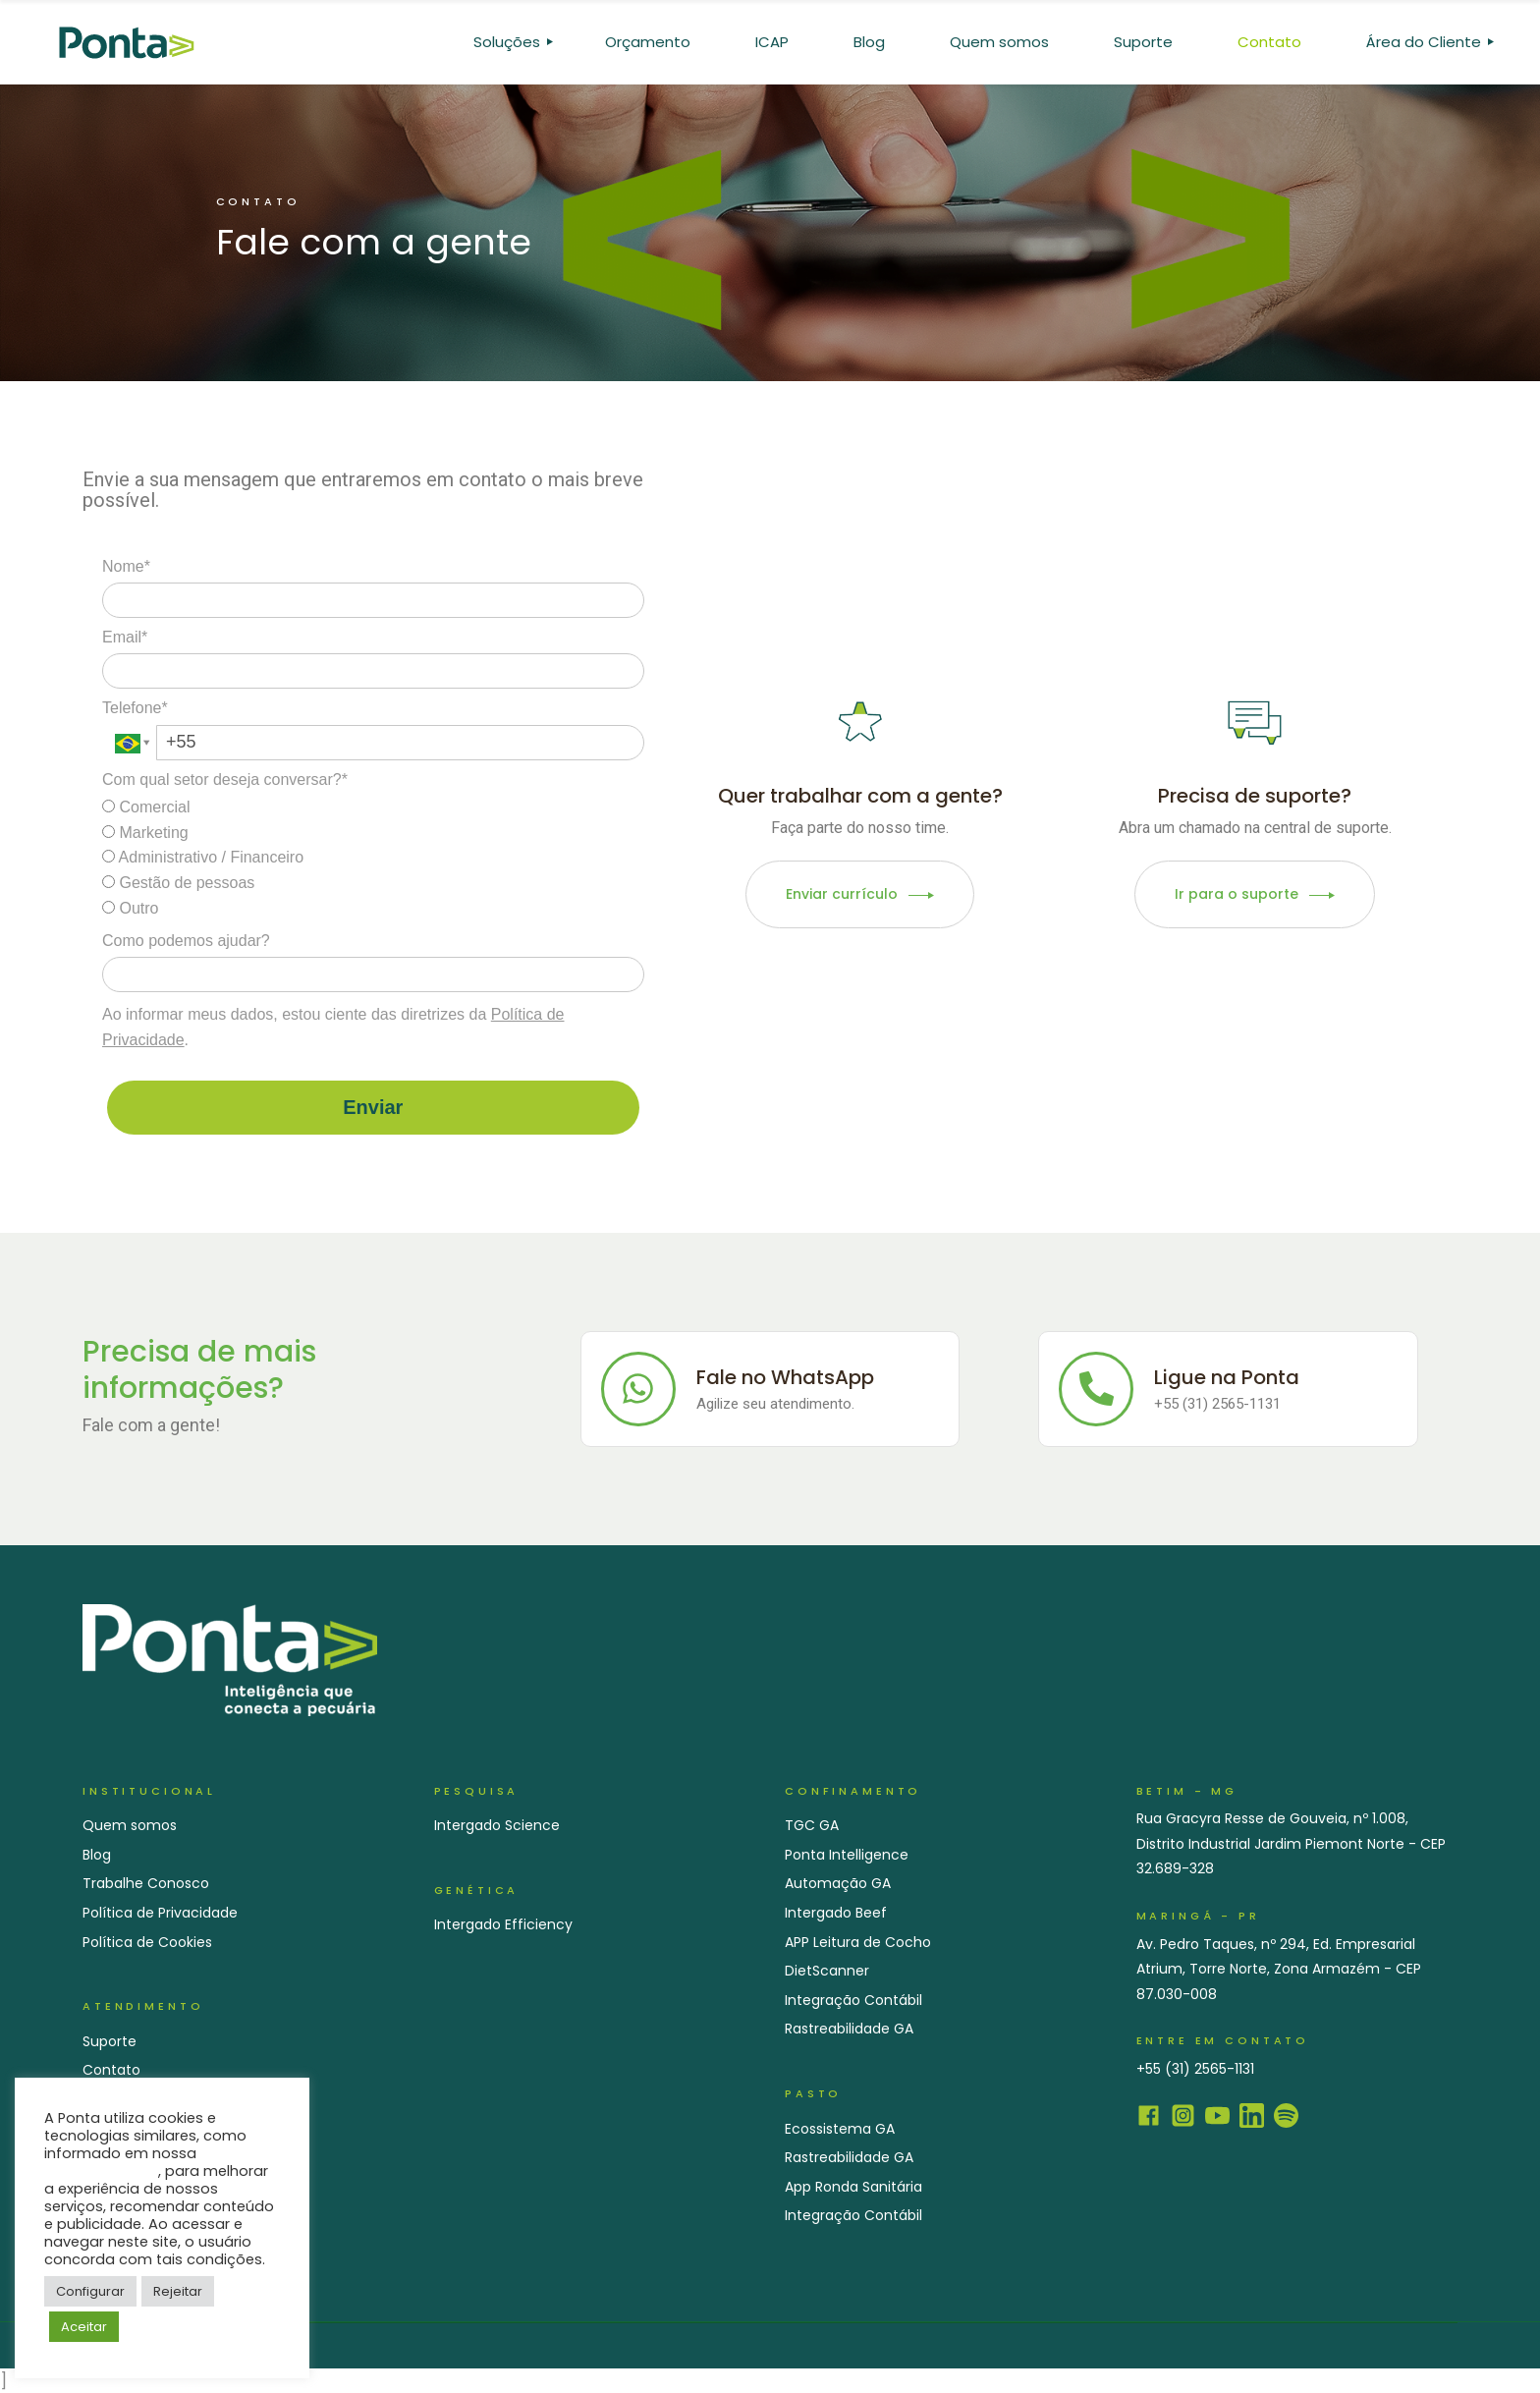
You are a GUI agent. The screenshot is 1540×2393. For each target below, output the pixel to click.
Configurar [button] (90, 2291)
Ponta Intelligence (846, 1854)
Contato (111, 2070)
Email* (124, 637)
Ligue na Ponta (1226, 1377)
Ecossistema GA (840, 2129)
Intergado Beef (836, 1912)
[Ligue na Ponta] (1096, 1389)
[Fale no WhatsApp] (638, 1389)
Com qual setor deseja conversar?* (225, 779)
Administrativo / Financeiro (202, 857)
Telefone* (135, 707)
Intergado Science (497, 1825)
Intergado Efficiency (503, 1924)
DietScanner (827, 1970)
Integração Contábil (853, 2000)
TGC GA (812, 1825)
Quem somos (129, 1825)
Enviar (373, 1107)
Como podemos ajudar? (186, 940)
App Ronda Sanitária (853, 2187)
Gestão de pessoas (178, 882)
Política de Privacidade (160, 1912)
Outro (130, 908)
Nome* (126, 566)
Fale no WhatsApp (785, 1377)
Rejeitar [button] (177, 2291)
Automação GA (838, 1883)
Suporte (109, 2041)
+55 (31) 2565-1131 (1195, 2069)
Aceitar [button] (84, 2326)
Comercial (146, 807)
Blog (96, 1854)
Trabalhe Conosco (145, 1883)
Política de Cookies (147, 1942)
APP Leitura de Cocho (858, 1942)
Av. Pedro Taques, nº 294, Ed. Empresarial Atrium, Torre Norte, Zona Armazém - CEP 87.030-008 (1278, 1969)
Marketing (145, 832)
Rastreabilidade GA (849, 2028)
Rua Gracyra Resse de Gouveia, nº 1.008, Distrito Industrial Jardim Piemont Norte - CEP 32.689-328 (1291, 1843)
